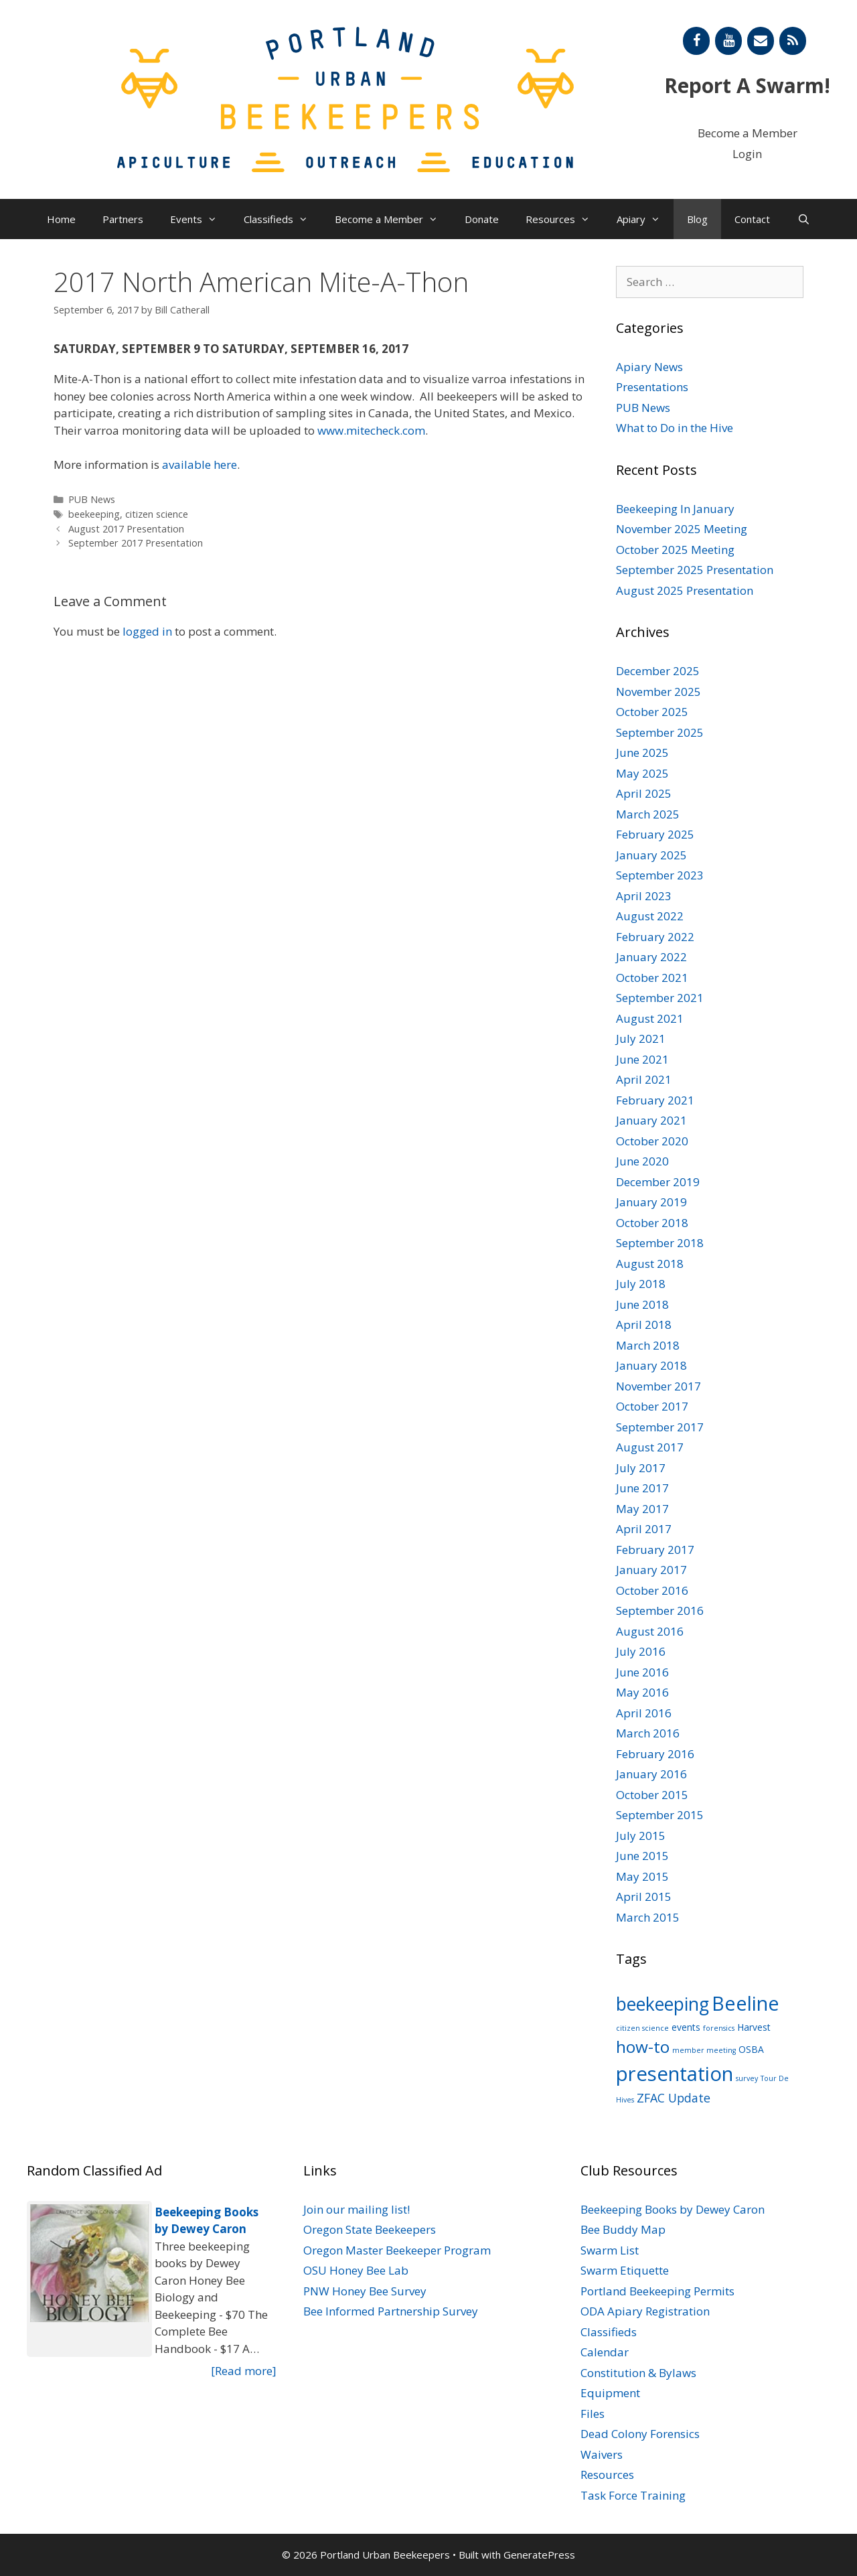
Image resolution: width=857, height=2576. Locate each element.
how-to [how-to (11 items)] (643, 2046)
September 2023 (660, 875)
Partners (122, 219)
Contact (752, 219)
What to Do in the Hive (674, 427)
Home (61, 219)
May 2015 (642, 1876)
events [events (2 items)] (686, 2027)
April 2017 (644, 1528)
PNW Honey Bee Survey (364, 2291)
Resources (564, 219)
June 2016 (642, 1672)
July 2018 (641, 1283)
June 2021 (642, 1059)
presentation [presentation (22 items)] (674, 2073)
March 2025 (648, 814)
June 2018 (642, 1304)
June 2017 (642, 1488)
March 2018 (648, 1345)
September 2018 (660, 1242)
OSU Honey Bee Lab (355, 2270)
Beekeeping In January (675, 508)
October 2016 (652, 1590)
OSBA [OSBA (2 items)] (751, 2049)
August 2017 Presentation (126, 528)
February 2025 (655, 834)
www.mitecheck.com (371, 430)
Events (200, 219)
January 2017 (651, 1569)
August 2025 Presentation (684, 590)
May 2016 (642, 1692)
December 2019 (658, 1182)
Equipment (610, 2393)
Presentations (652, 387)
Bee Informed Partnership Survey (390, 2311)
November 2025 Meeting (681, 528)
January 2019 (651, 1202)
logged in (147, 631)
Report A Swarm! (747, 85)
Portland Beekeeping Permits (657, 2291)
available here (199, 464)
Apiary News (649, 366)
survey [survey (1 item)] (747, 2078)
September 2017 (660, 1427)
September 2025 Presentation (694, 569)
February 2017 (655, 1549)
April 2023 (644, 896)
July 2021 (641, 1038)
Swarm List (609, 2250)
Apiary (645, 219)
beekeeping (94, 514)
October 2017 (652, 1406)
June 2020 (642, 1161)
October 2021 (652, 977)
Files (592, 2413)
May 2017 (642, 1508)
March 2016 (648, 1733)
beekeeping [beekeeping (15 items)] (662, 2004)
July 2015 (641, 1835)
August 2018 (650, 1263)
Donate (482, 219)
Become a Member (747, 133)
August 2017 (650, 1447)
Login (747, 153)
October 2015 (652, 1794)
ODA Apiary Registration (645, 2311)
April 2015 (644, 1896)
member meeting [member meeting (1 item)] (704, 2050)
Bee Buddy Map (623, 2229)
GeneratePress (539, 2554)
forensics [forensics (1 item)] (718, 2028)
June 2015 (642, 1855)
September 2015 (660, 1814)
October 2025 (652, 711)
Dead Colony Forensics (640, 2433)
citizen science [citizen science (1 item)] (642, 2028)
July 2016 (641, 1651)
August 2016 (650, 1631)
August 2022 (650, 916)
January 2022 (651, 956)
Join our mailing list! (356, 2209)
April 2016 (644, 1713)
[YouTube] (728, 41)
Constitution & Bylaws (638, 2372)
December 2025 (658, 670)
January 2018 (651, 1365)
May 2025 (642, 773)
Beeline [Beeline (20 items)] (745, 2003)
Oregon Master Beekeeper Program (397, 2250)
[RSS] (792, 41)
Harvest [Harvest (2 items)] (754, 2027)
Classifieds (282, 219)
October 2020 (652, 1141)
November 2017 (658, 1386)
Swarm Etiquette (624, 2270)
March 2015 (648, 1917)
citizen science (156, 514)
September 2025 (660, 732)
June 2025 (642, 752)
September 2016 (660, 1610)
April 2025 (644, 793)
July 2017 (641, 1468)
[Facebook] (696, 41)
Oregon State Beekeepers (369, 2229)
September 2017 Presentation (135, 542)
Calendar (604, 2352)
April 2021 (644, 1079)
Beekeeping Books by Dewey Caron (672, 2209)
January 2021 (651, 1120)
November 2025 (658, 691)
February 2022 (655, 936)
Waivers (601, 2454)
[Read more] (244, 2370)
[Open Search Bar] (803, 219)
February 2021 (655, 1100)
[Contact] (760, 41)
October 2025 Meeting (675, 549)
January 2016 (651, 1774)
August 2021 (650, 1018)
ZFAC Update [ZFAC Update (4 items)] (673, 2098)
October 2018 (652, 1222)
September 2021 (660, 997)
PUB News (91, 499)
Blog (697, 219)
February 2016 (655, 1754)
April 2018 (644, 1324)
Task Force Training (633, 2495)
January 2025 (651, 855)
